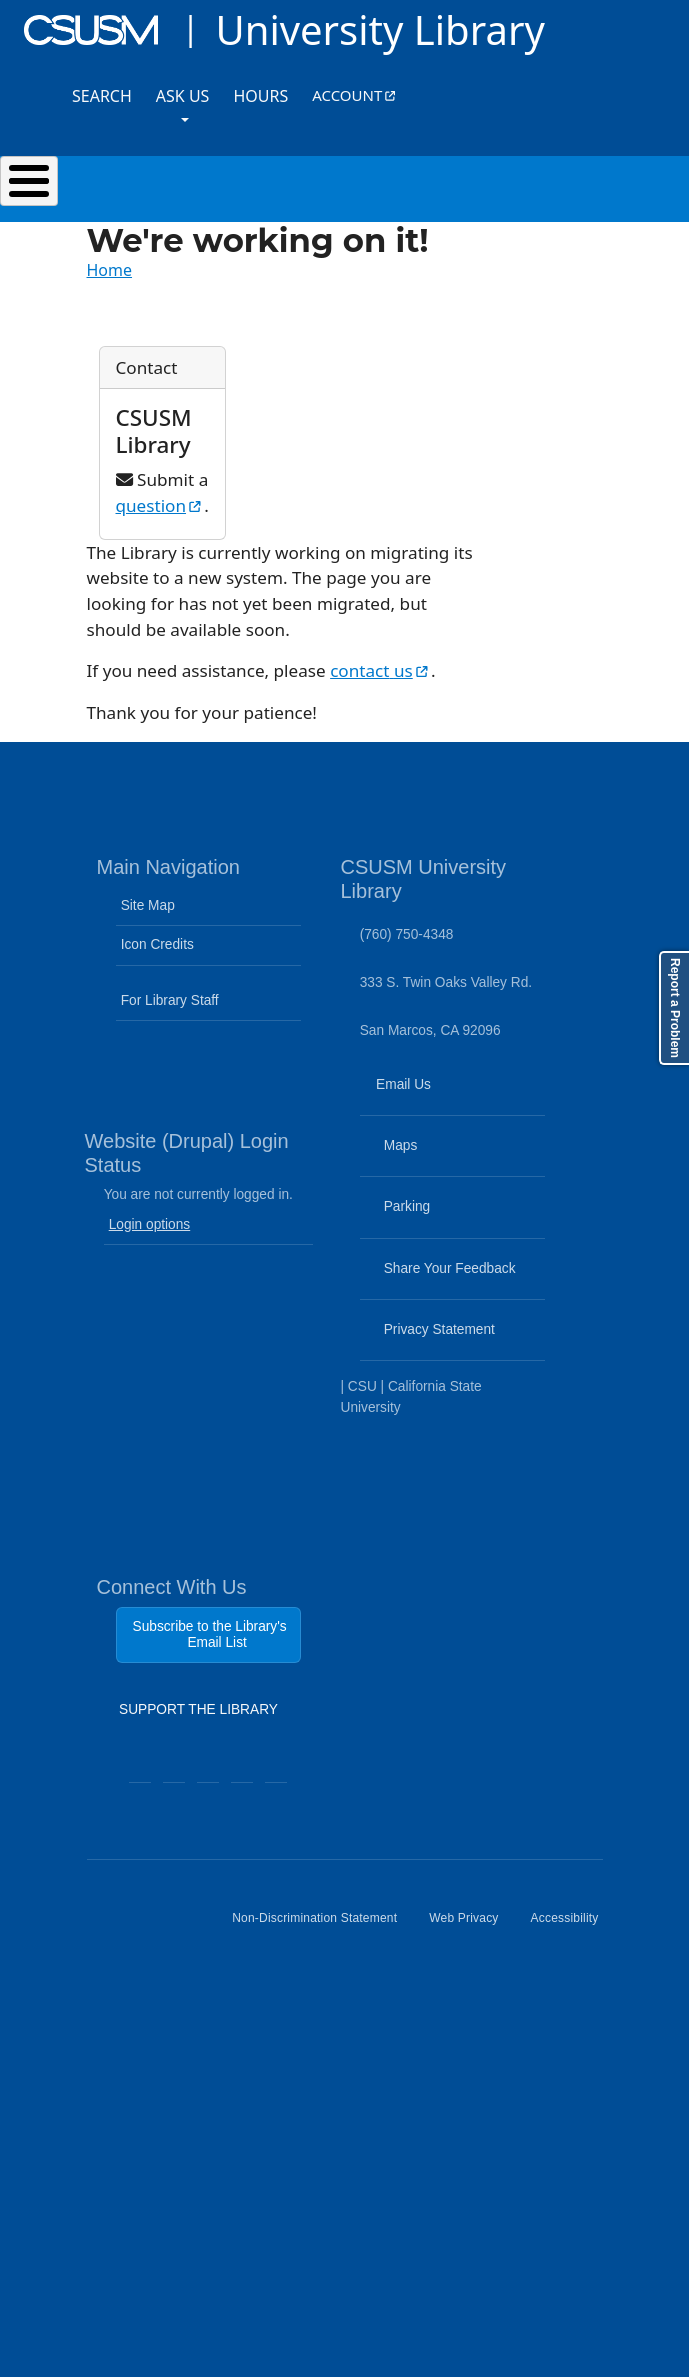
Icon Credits (157, 944)
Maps (434, 1158)
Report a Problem (675, 1008)
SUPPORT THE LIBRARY (198, 1714)
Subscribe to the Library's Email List (210, 1634)
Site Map (148, 905)
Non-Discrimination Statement (322, 1926)
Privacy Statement (455, 1342)
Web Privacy (471, 1926)
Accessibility (573, 1926)
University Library (379, 29)
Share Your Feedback (440, 1268)
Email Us (455, 1097)
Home (110, 270)
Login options (150, 1224)
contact (380, 670)
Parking (440, 1219)
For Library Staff (170, 1000)
